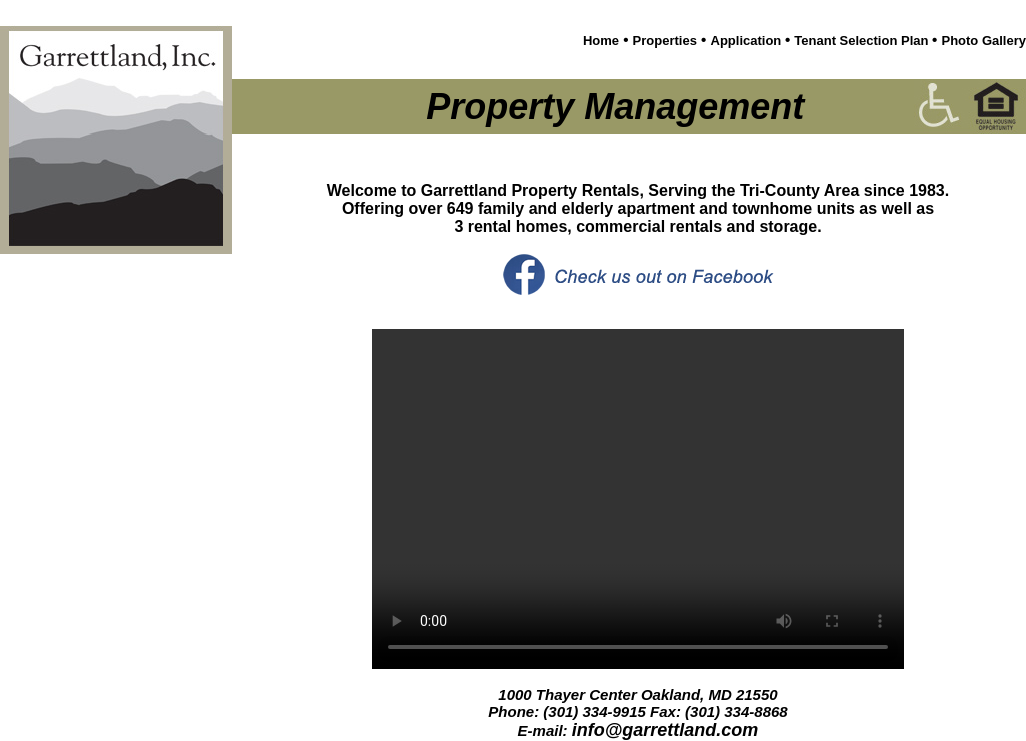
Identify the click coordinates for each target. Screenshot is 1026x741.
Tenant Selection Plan (863, 40)
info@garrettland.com (665, 730)
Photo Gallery (983, 40)
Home (601, 40)
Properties (665, 40)
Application (748, 40)
